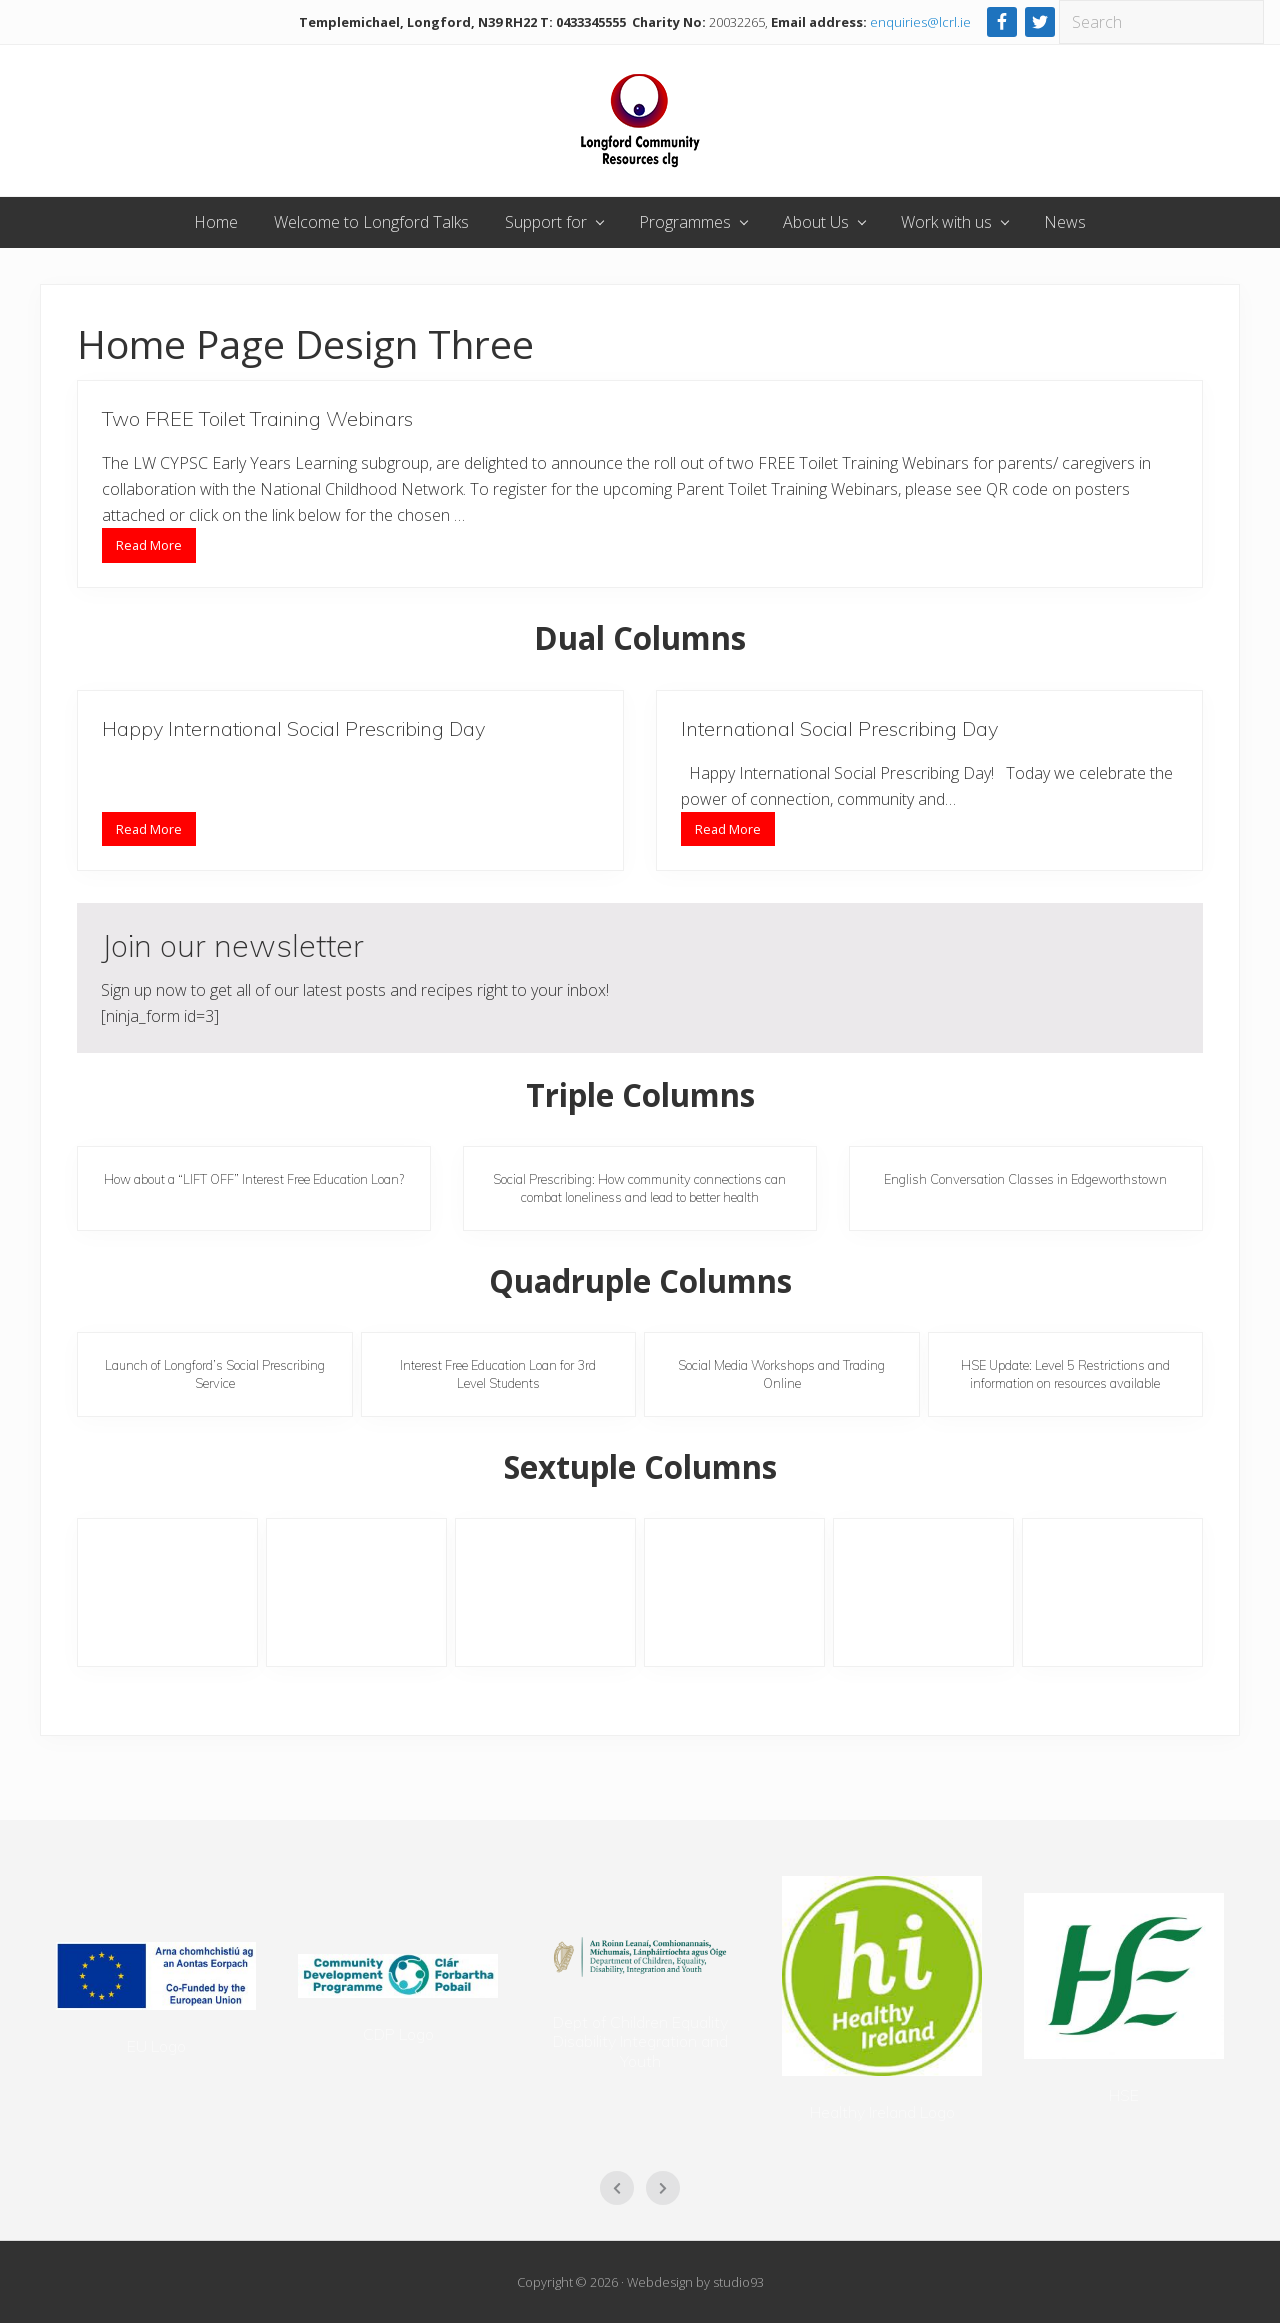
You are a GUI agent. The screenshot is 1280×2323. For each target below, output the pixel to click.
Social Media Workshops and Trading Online (781, 1373)
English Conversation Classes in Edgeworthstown (1025, 1179)
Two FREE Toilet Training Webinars (257, 418)
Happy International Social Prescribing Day (293, 728)
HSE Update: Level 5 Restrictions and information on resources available (1065, 1373)
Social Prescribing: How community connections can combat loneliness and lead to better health (639, 1187)
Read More (149, 549)
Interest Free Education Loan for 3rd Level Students (498, 1373)
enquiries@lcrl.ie (920, 22)
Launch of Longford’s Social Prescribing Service (215, 1373)
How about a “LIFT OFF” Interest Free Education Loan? (254, 1179)
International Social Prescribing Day (839, 728)
